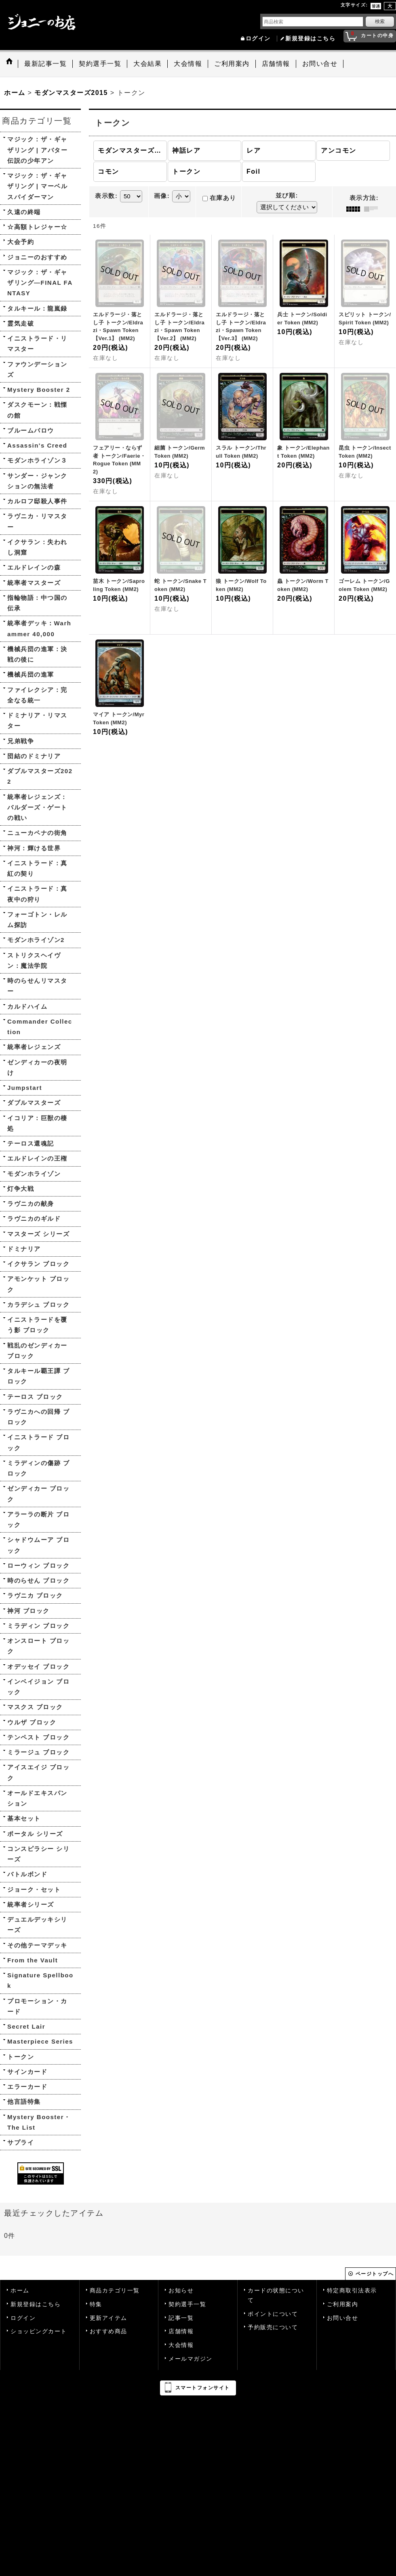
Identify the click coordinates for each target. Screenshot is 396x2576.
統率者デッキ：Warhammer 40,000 (39, 628)
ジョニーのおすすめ (37, 257)
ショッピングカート (39, 2331)
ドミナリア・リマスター (37, 720)
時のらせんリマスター (37, 986)
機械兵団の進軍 (30, 674)
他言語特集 (24, 2101)
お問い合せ (342, 2318)
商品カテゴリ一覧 (115, 2291)
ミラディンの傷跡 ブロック (38, 1468)
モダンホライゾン (34, 1173)
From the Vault (32, 1960)
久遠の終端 (24, 211)
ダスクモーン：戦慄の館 (37, 409)
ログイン (258, 39)
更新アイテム (108, 2318)
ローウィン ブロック (38, 1565)
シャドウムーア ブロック (38, 1545)
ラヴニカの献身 (30, 1203)
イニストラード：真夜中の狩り (37, 893)
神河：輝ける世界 (34, 848)
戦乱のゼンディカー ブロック (37, 1350)
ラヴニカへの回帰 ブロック (38, 1417)
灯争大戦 (20, 1188)
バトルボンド (27, 1874)
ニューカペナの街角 (37, 832)
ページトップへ (375, 2274)
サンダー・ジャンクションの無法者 (37, 481)
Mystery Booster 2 (38, 389)
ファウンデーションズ (37, 369)
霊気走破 (20, 323)
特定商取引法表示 (352, 2291)
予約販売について (273, 2327)
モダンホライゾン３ (37, 460)
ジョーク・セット (34, 1889)
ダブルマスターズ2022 (40, 776)
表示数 (106, 196)
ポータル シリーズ (35, 1833)
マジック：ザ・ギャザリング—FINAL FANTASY (40, 283)
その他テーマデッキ (37, 1945)
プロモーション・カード (37, 2006)
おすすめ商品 (108, 2331)
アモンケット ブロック (38, 1284)
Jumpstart (24, 1087)
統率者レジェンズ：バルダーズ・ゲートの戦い (37, 807)
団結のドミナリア (34, 756)
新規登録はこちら (310, 39)
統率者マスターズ (34, 582)
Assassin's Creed (37, 445)
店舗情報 (181, 2331)
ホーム (20, 2291)
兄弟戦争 (20, 741)
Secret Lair (26, 2026)
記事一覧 (181, 2318)
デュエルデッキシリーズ (37, 1924)
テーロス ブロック (35, 1396)
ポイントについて (273, 2314)
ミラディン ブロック (38, 1625)
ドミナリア (24, 1248)
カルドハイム (27, 1006)
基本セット (24, 1818)
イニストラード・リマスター (37, 343)
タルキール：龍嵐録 (37, 308)
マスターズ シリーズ (38, 1233)
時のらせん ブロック (38, 1580)
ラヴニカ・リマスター (37, 521)
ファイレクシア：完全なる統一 (37, 695)
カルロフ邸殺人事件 (37, 501)
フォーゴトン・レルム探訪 (37, 919)
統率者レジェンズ (34, 1046)
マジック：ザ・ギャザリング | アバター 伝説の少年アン (37, 150)
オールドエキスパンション (37, 1798)
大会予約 (20, 241)
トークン (20, 2056)
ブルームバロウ (30, 430)
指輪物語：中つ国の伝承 (37, 603)
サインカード (27, 2071)
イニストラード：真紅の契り (37, 868)
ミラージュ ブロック (38, 1752)
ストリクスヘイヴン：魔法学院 (34, 960)
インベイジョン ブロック (38, 1686)
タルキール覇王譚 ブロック (38, 1376)
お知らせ (181, 2291)
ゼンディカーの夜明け (37, 1067)
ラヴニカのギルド (34, 1218)
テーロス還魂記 (30, 1143)
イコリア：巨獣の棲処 (37, 1123)
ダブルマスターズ (34, 1102)
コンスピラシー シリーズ (38, 1854)
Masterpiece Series (40, 2041)
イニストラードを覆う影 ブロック (37, 1324)
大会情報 (181, 2345)
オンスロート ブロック (38, 1646)
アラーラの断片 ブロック (38, 1519)
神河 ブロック (28, 1610)
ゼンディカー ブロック (38, 1493)
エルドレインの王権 (37, 1158)
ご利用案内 (342, 2304)
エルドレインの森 (34, 567)
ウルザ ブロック (31, 1722)
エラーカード (27, 2086)
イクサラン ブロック (38, 1263)
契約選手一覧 (187, 2304)
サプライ (20, 2142)
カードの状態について (276, 2295)
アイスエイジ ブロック (38, 1772)
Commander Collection (39, 1026)
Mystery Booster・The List (39, 2122)
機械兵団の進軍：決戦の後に (37, 654)
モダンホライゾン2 (36, 939)
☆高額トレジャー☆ (37, 226)
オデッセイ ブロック (38, 1666)
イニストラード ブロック (38, 1442)
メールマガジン (191, 2359)
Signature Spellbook (40, 1980)
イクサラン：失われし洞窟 (37, 547)
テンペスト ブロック (38, 1737)
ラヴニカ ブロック (35, 1595)
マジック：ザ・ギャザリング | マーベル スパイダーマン (37, 186)
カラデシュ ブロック (38, 1304)
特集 (96, 2304)
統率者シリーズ (30, 1904)
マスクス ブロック (35, 1706)
